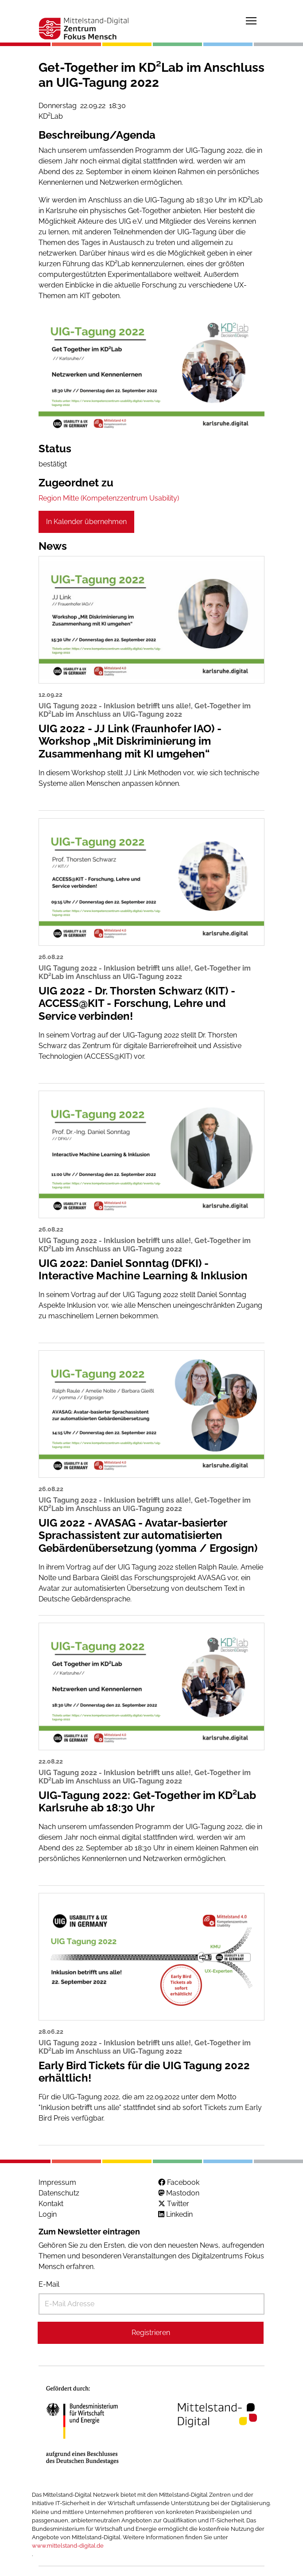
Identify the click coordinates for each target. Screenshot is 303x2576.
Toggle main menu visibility (251, 19)
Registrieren (151, 2332)
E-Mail (49, 2284)
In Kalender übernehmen (86, 521)
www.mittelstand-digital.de (68, 2545)
